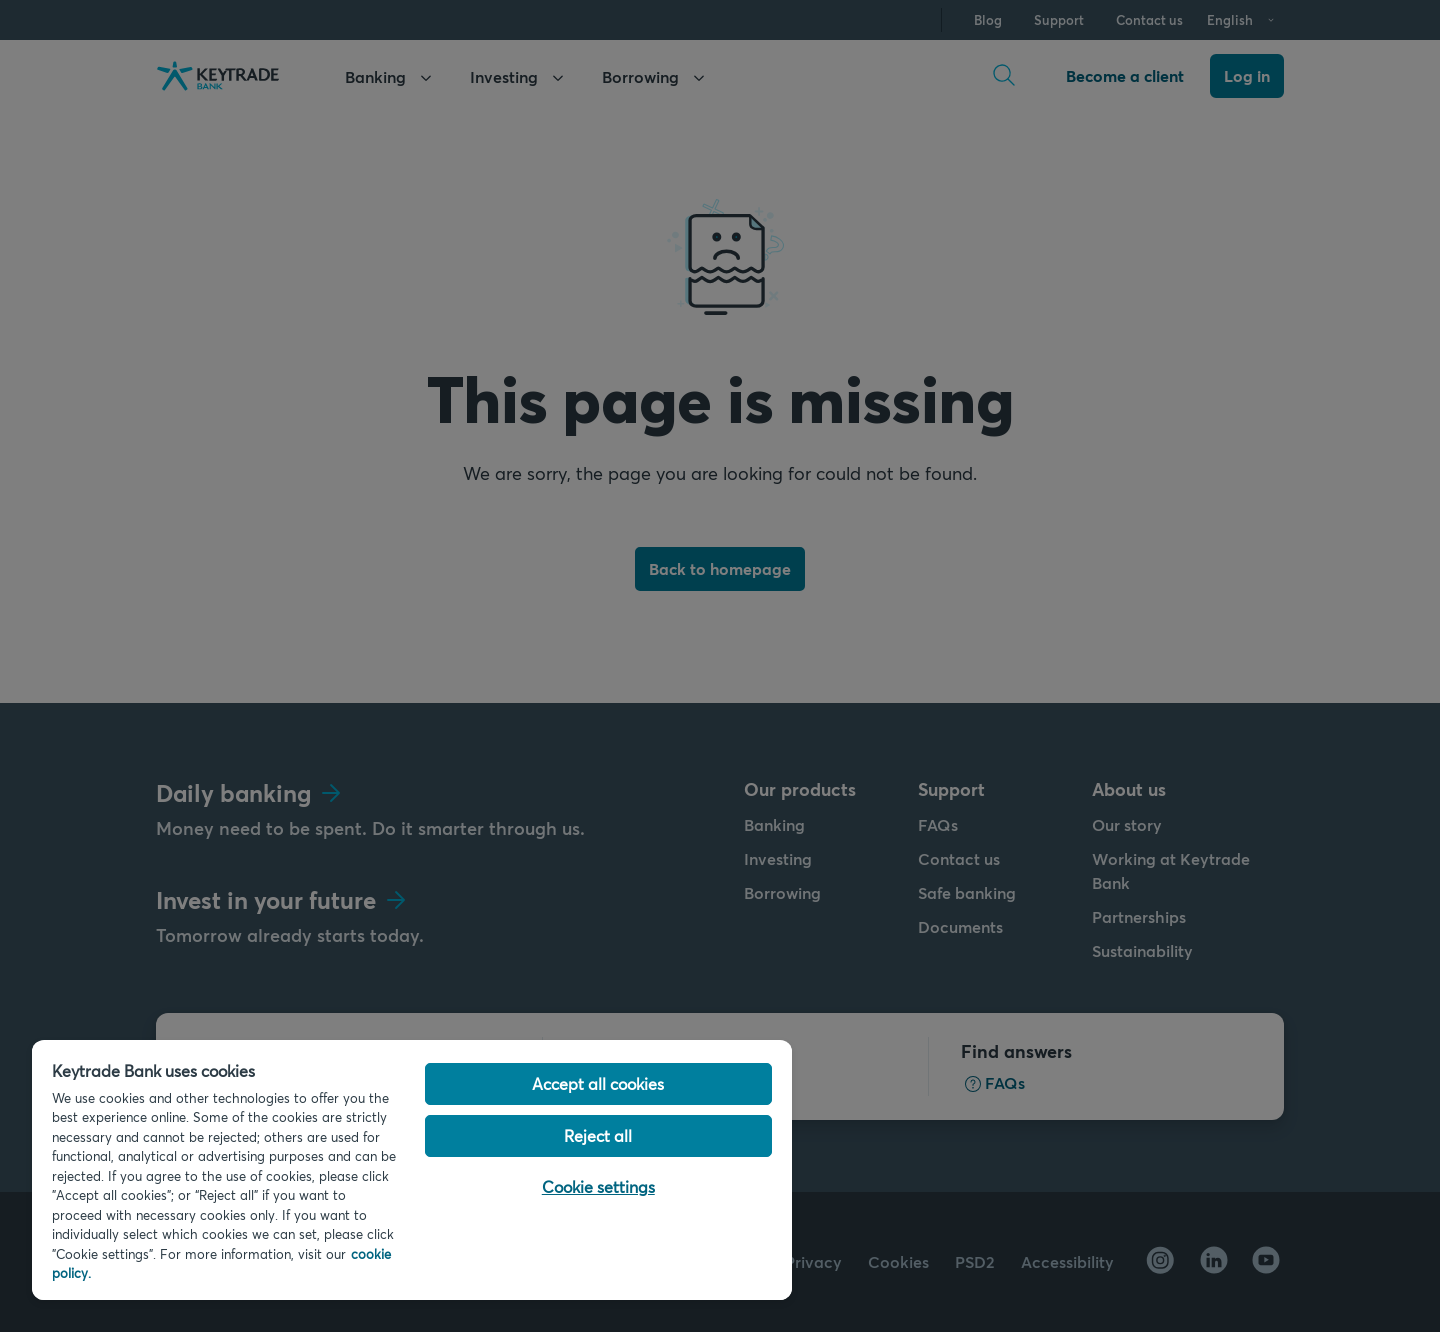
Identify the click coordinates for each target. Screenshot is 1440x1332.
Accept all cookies (598, 1083)
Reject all (598, 1135)
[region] (412, 1170)
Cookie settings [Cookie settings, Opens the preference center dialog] (598, 1186)
